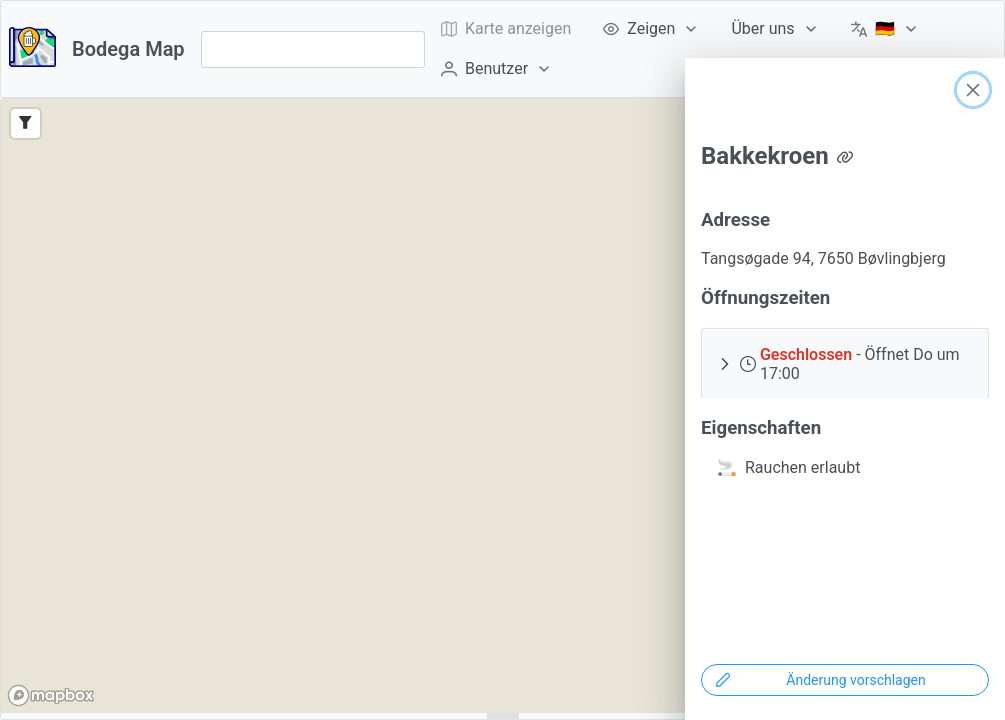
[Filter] (25, 123)
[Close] (973, 90)
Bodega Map (128, 49)
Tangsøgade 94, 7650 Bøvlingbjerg (823, 258)
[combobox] (313, 49)
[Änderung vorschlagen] (845, 680)
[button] (845, 363)
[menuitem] (651, 29)
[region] (502, 406)
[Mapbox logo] (51, 695)
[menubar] (710, 49)
